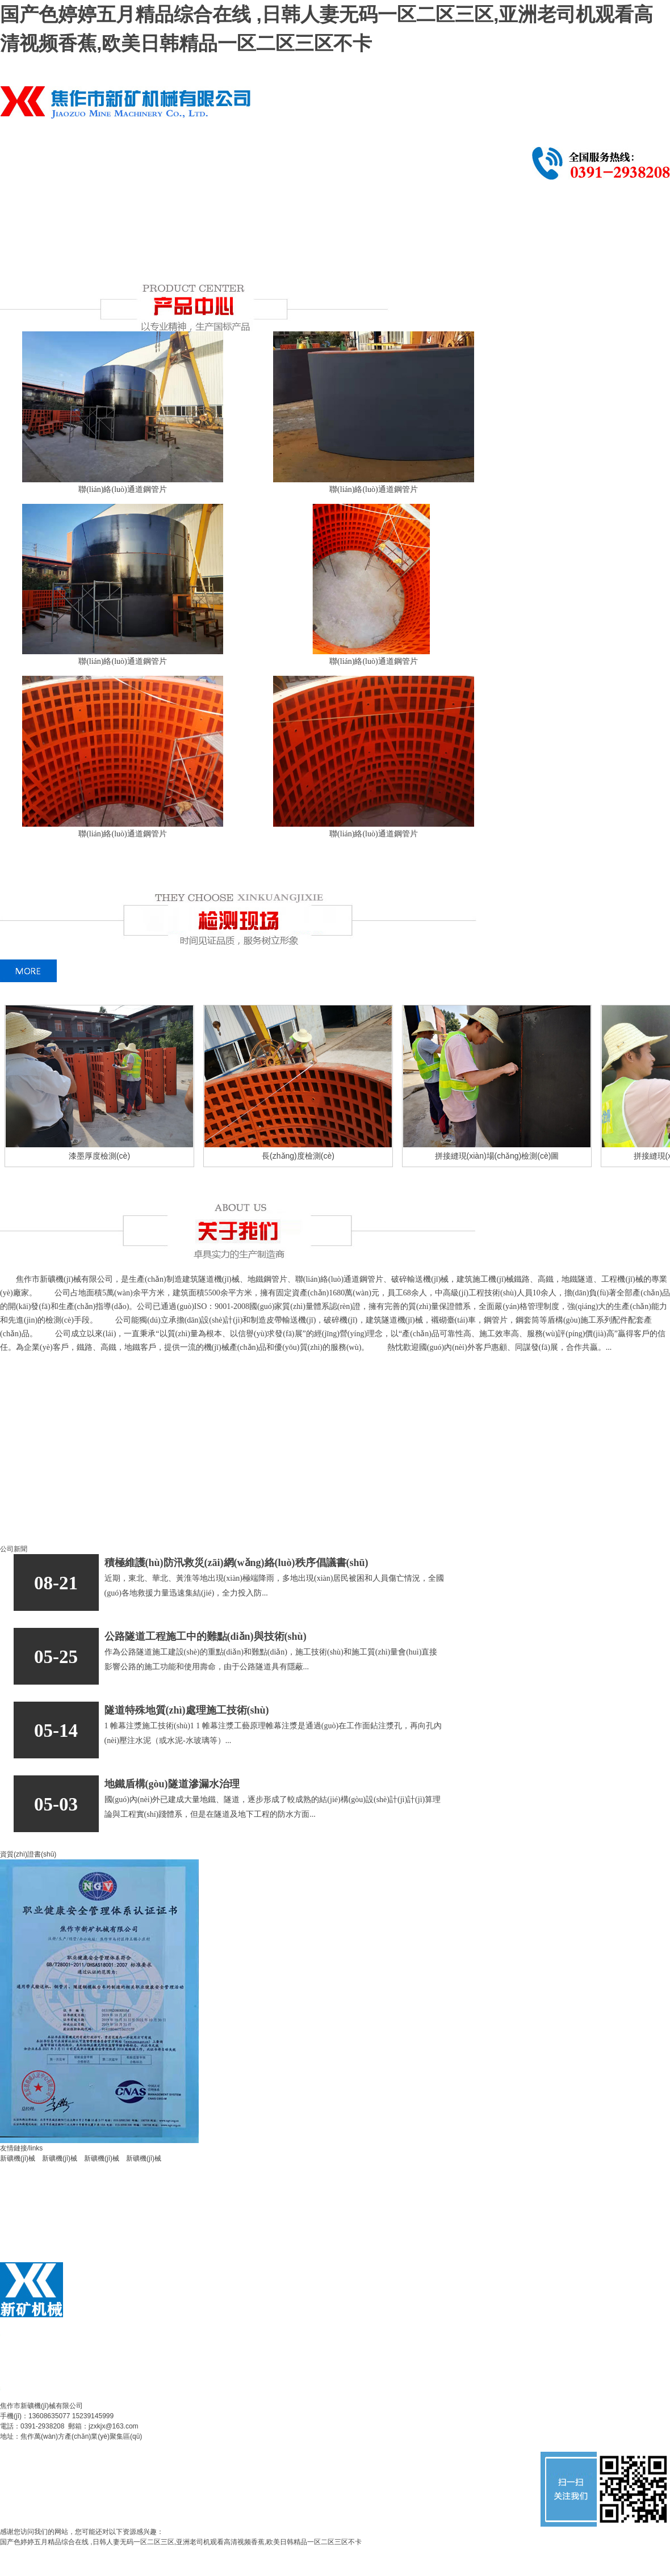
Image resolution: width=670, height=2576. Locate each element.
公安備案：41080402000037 (168, 2447)
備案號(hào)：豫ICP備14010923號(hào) (60, 2447)
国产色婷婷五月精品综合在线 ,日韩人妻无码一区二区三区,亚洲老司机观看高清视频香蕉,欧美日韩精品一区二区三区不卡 (181, 2542)
